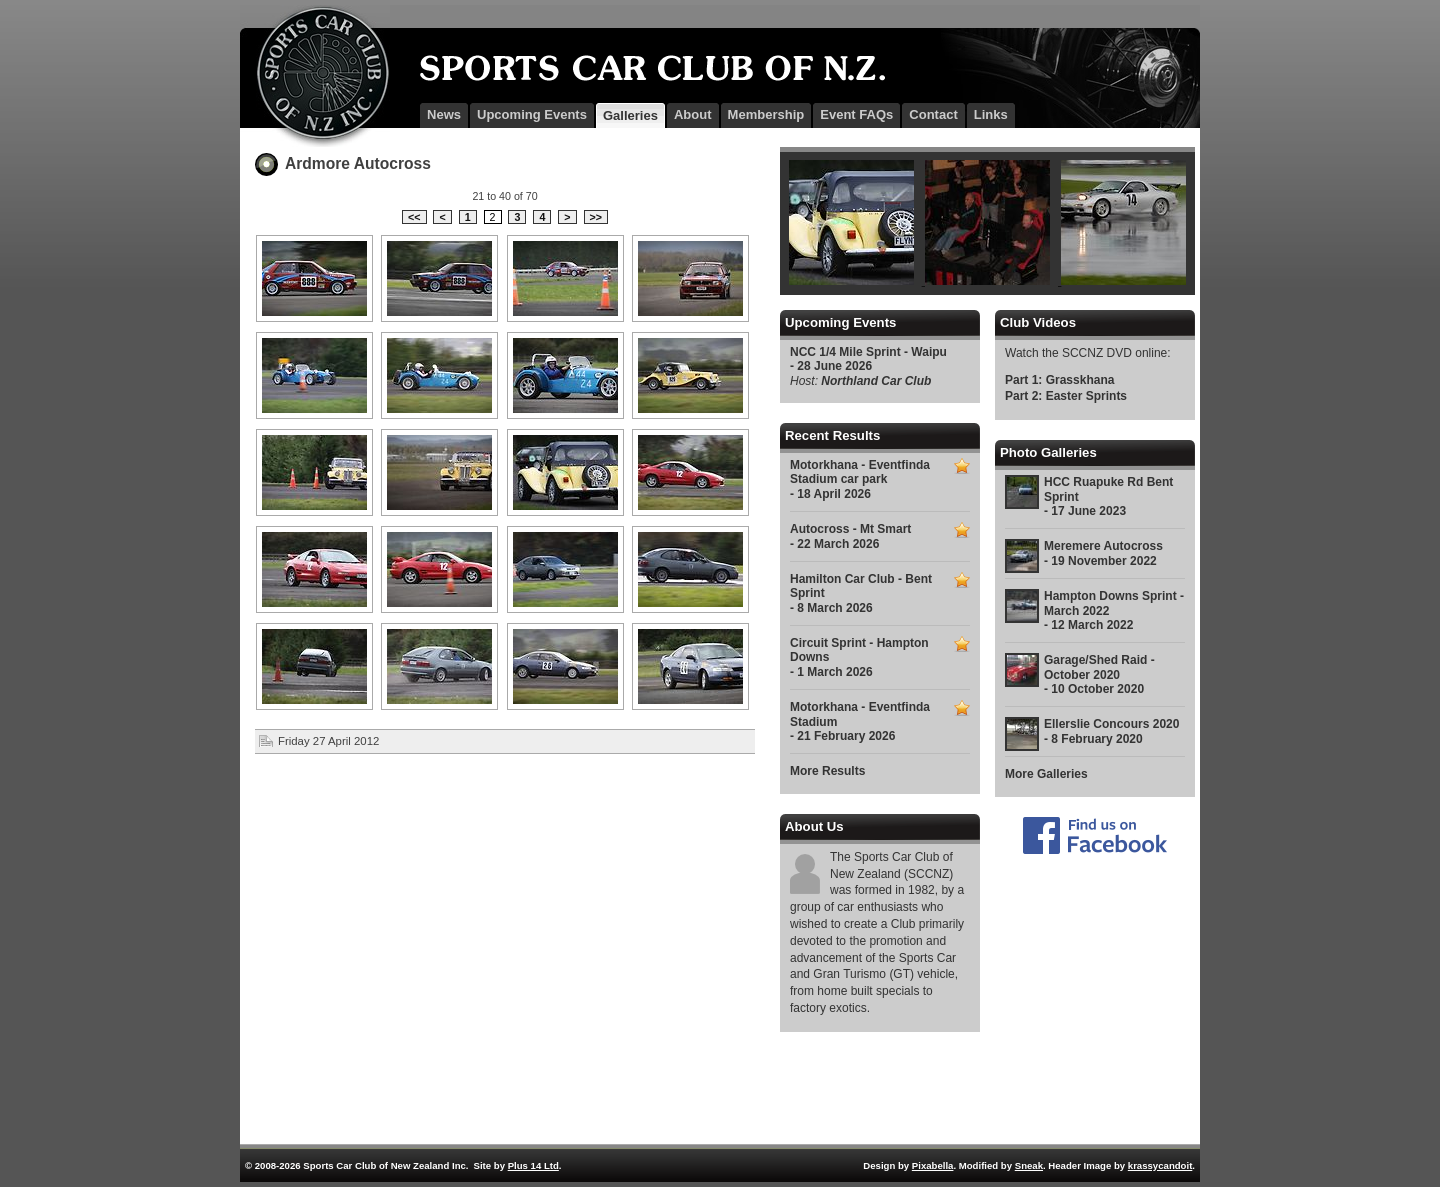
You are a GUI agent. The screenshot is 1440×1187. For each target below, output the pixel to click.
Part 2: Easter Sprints (1066, 396)
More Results (827, 771)
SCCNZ (315, 76)
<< (414, 217)
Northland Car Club (876, 381)
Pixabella (933, 1165)
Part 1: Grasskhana (1059, 380)
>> (596, 217)
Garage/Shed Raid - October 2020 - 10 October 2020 (1099, 674)
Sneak (1029, 1165)
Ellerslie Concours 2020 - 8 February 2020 (1111, 731)
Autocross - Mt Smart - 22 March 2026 (850, 536)
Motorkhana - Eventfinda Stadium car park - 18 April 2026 (860, 479)
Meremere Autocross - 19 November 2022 (1103, 553)
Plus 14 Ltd (533, 1165)
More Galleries (1046, 774)
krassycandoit (1160, 1165)
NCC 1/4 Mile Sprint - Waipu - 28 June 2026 (868, 359)
